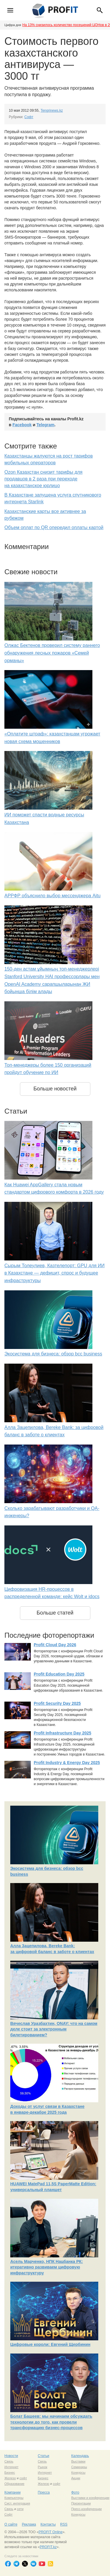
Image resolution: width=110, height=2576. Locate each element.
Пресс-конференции (86, 2509)
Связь (8, 2461)
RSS (63, 2524)
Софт (28, 117)
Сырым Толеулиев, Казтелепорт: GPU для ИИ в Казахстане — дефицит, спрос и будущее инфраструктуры (54, 1273)
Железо (10, 2478)
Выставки (78, 2461)
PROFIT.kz (48, 2547)
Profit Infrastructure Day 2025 (62, 1733)
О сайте (10, 2524)
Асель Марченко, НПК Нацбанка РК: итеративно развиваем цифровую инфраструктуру (46, 2267)
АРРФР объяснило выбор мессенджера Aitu (52, 895)
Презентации (81, 2503)
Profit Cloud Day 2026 (55, 1644)
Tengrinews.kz (51, 110)
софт (23, 2478)
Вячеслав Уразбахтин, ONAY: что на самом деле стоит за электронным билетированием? (53, 2029)
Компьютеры (13, 2497)
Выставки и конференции (90, 2497)
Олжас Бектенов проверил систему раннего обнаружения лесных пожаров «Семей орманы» (52, 653)
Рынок (42, 2467)
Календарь (80, 2456)
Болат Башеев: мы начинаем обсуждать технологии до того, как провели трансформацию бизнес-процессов (51, 2422)
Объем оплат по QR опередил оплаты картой (54, 527)
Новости (11, 2456)
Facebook (22, 424)
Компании (12, 2492)
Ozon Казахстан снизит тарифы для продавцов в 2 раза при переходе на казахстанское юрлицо (43, 479)
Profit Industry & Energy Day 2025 (67, 1762)
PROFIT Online (50, 2532)
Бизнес (9, 2472)
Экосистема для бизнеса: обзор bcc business (53, 1353)
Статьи (43, 2456)
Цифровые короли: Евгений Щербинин (50, 2344)
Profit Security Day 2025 (57, 1703)
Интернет (11, 2467)
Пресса (44, 2492)
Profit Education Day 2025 (59, 1674)
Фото (75, 2492)
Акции (75, 2478)
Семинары (79, 2467)
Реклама (29, 2524)
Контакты (48, 2524)
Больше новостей (55, 1089)
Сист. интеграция (17, 2503)
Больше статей (55, 1613)
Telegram (45, 424)
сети (20, 2509)
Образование (14, 2483)
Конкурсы (78, 2472)
